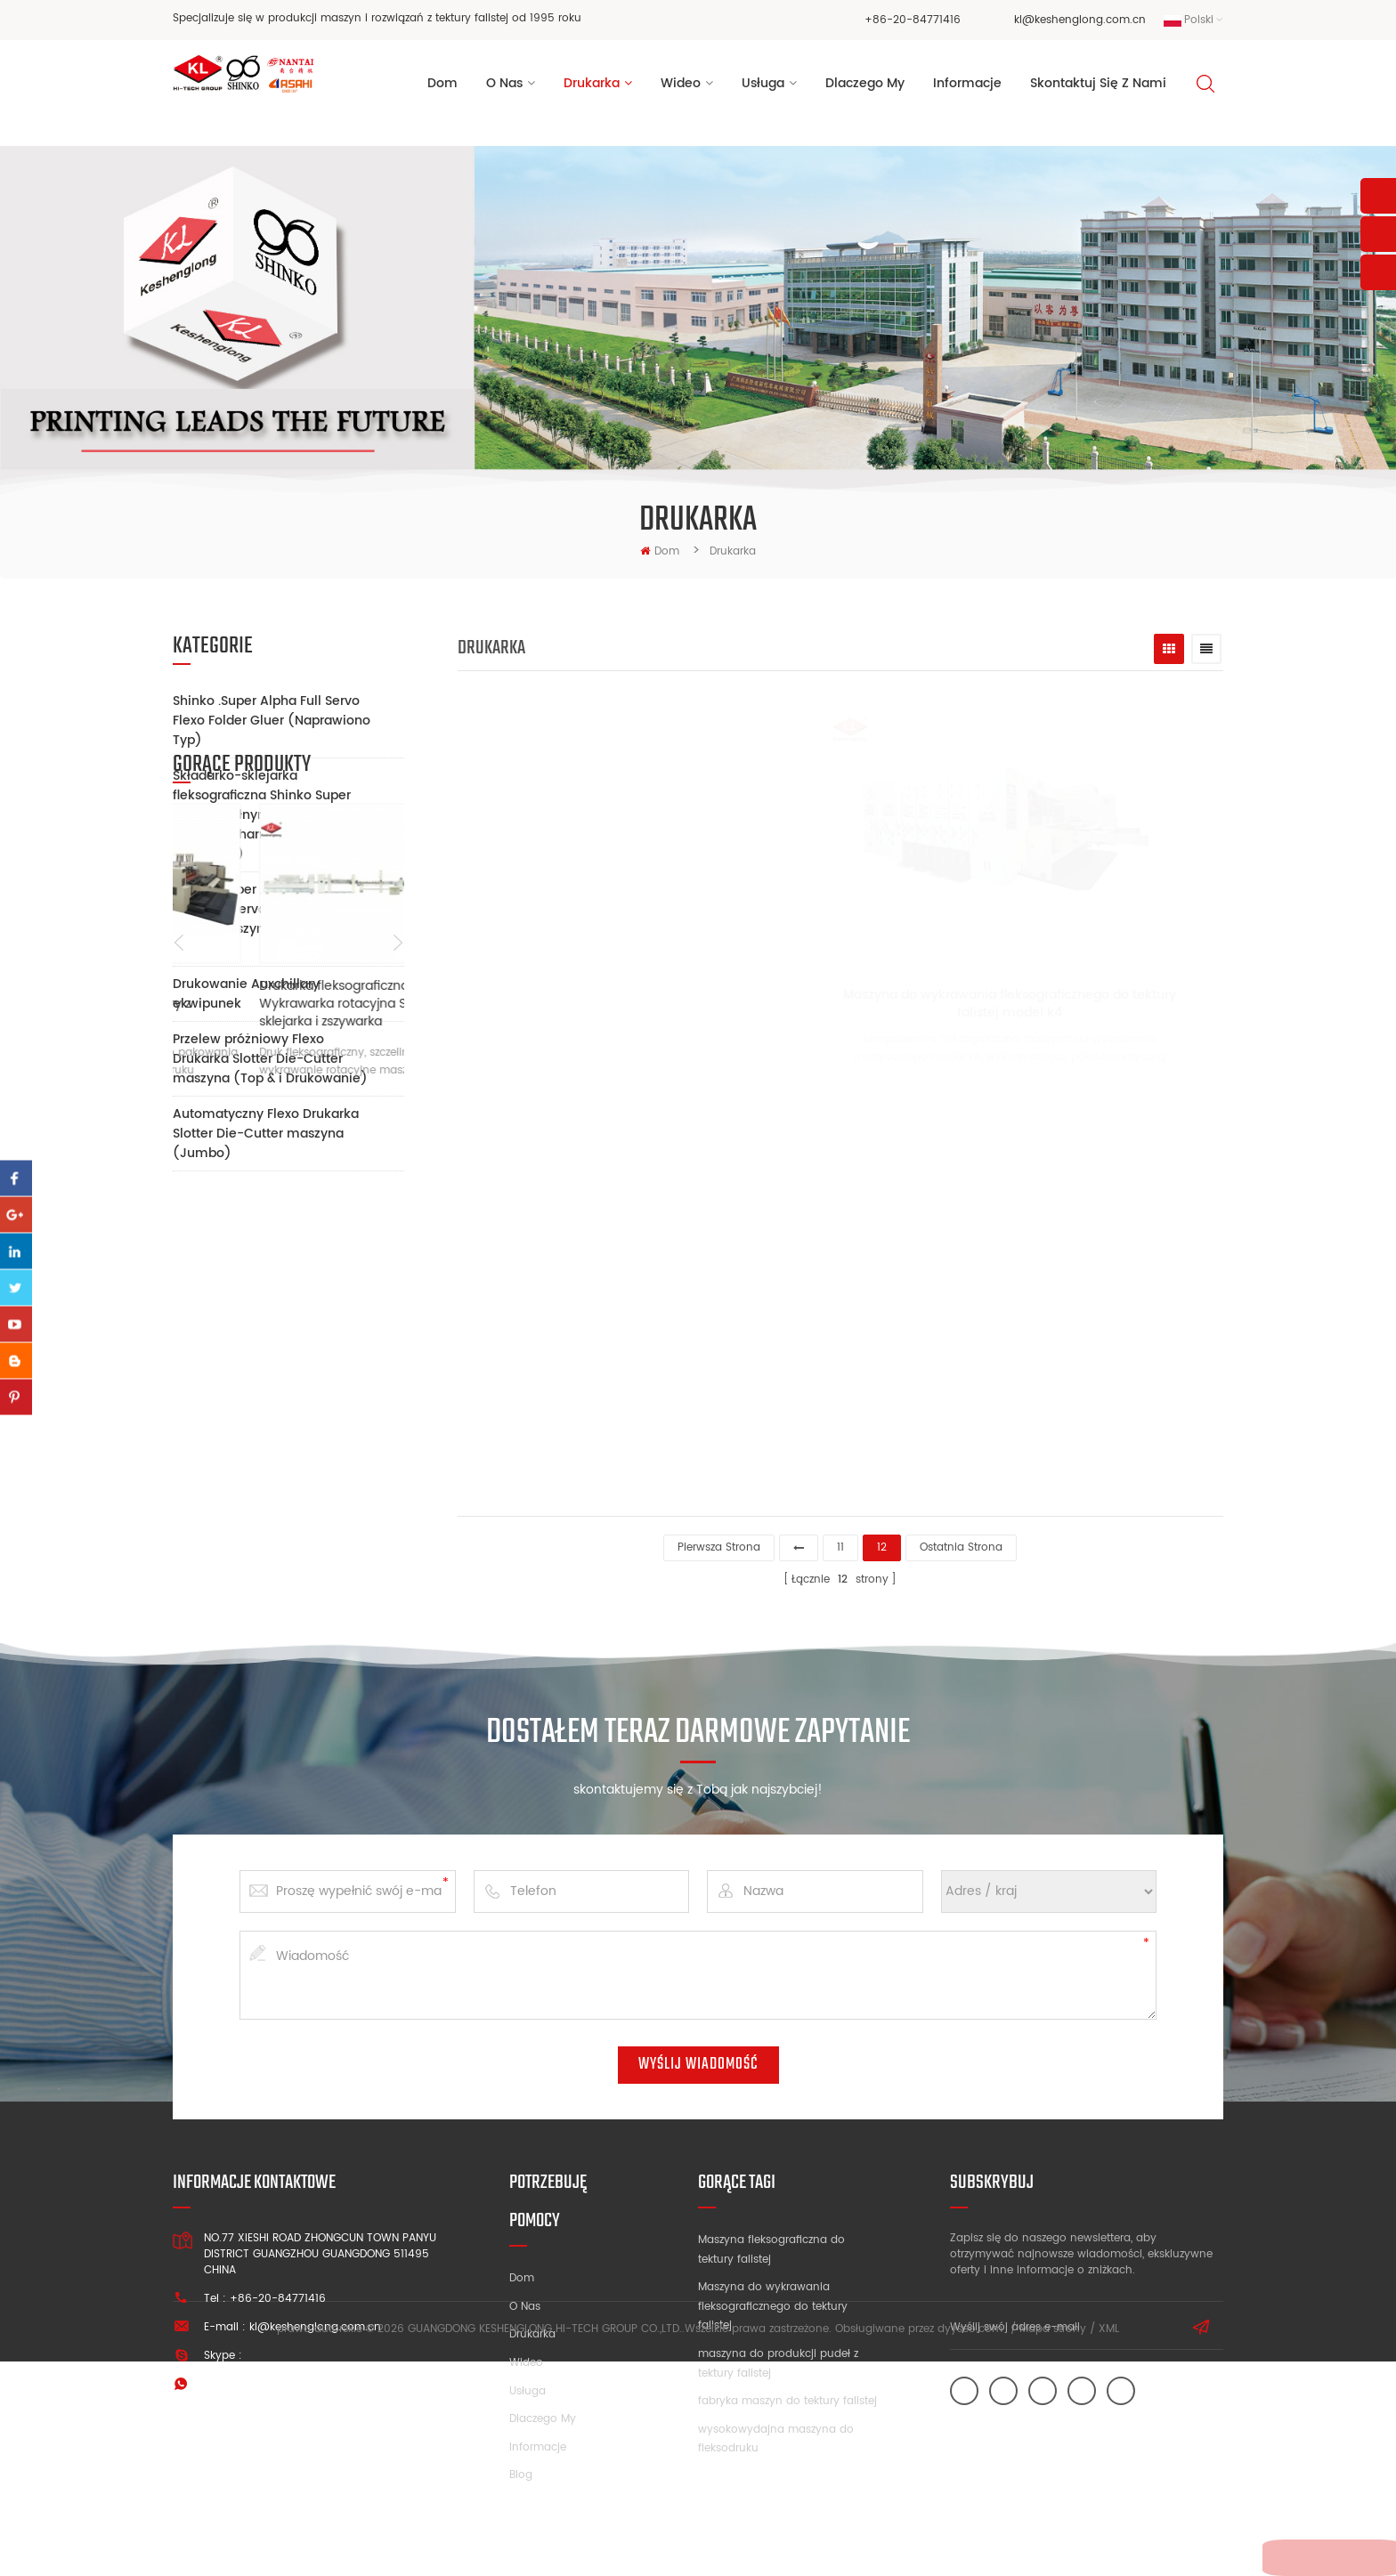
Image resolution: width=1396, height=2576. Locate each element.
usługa (763, 87)
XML (1109, 2543)
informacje (967, 87)
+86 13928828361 (316, 2378)
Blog (520, 2469)
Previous (179, 1410)
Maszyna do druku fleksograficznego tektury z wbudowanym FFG (263, 1470)
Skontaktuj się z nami (1098, 87)
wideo (681, 87)
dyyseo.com (969, 2543)
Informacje (537, 2442)
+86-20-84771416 (912, 20)
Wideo (526, 2357)
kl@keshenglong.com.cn (1080, 20)
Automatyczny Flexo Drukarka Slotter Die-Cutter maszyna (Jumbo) (266, 1133)
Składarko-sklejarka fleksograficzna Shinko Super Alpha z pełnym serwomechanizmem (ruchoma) (262, 815)
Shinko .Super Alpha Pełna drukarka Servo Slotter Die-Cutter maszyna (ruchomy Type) (257, 919)
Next (397, 1410)
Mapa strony (1052, 2543)
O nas (524, 2301)
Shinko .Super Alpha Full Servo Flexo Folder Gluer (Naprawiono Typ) (271, 720)
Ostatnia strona (961, 1542)
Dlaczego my (542, 2413)
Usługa (527, 2386)
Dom (442, 87)
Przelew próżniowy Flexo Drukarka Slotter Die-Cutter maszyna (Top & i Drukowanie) (270, 1059)
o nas (504, 87)
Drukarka (592, 87)
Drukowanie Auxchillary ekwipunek (246, 994)
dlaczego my (865, 87)
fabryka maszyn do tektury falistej (787, 2395)
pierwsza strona (719, 1542)
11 (840, 1542)
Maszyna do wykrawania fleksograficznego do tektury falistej (773, 2301)
